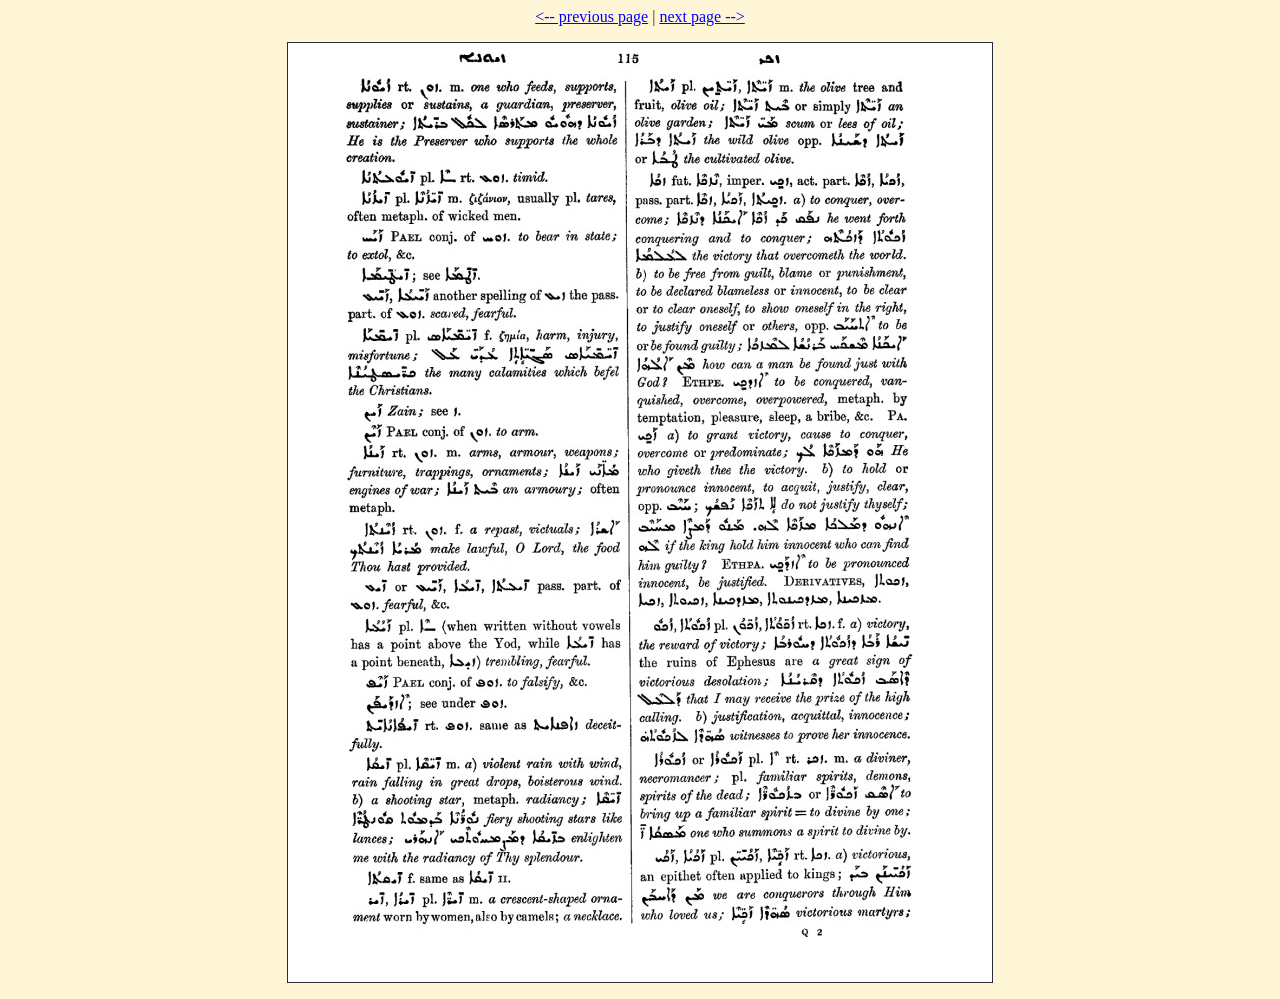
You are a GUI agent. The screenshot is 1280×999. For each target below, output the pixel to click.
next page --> (701, 16)
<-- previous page (591, 16)
